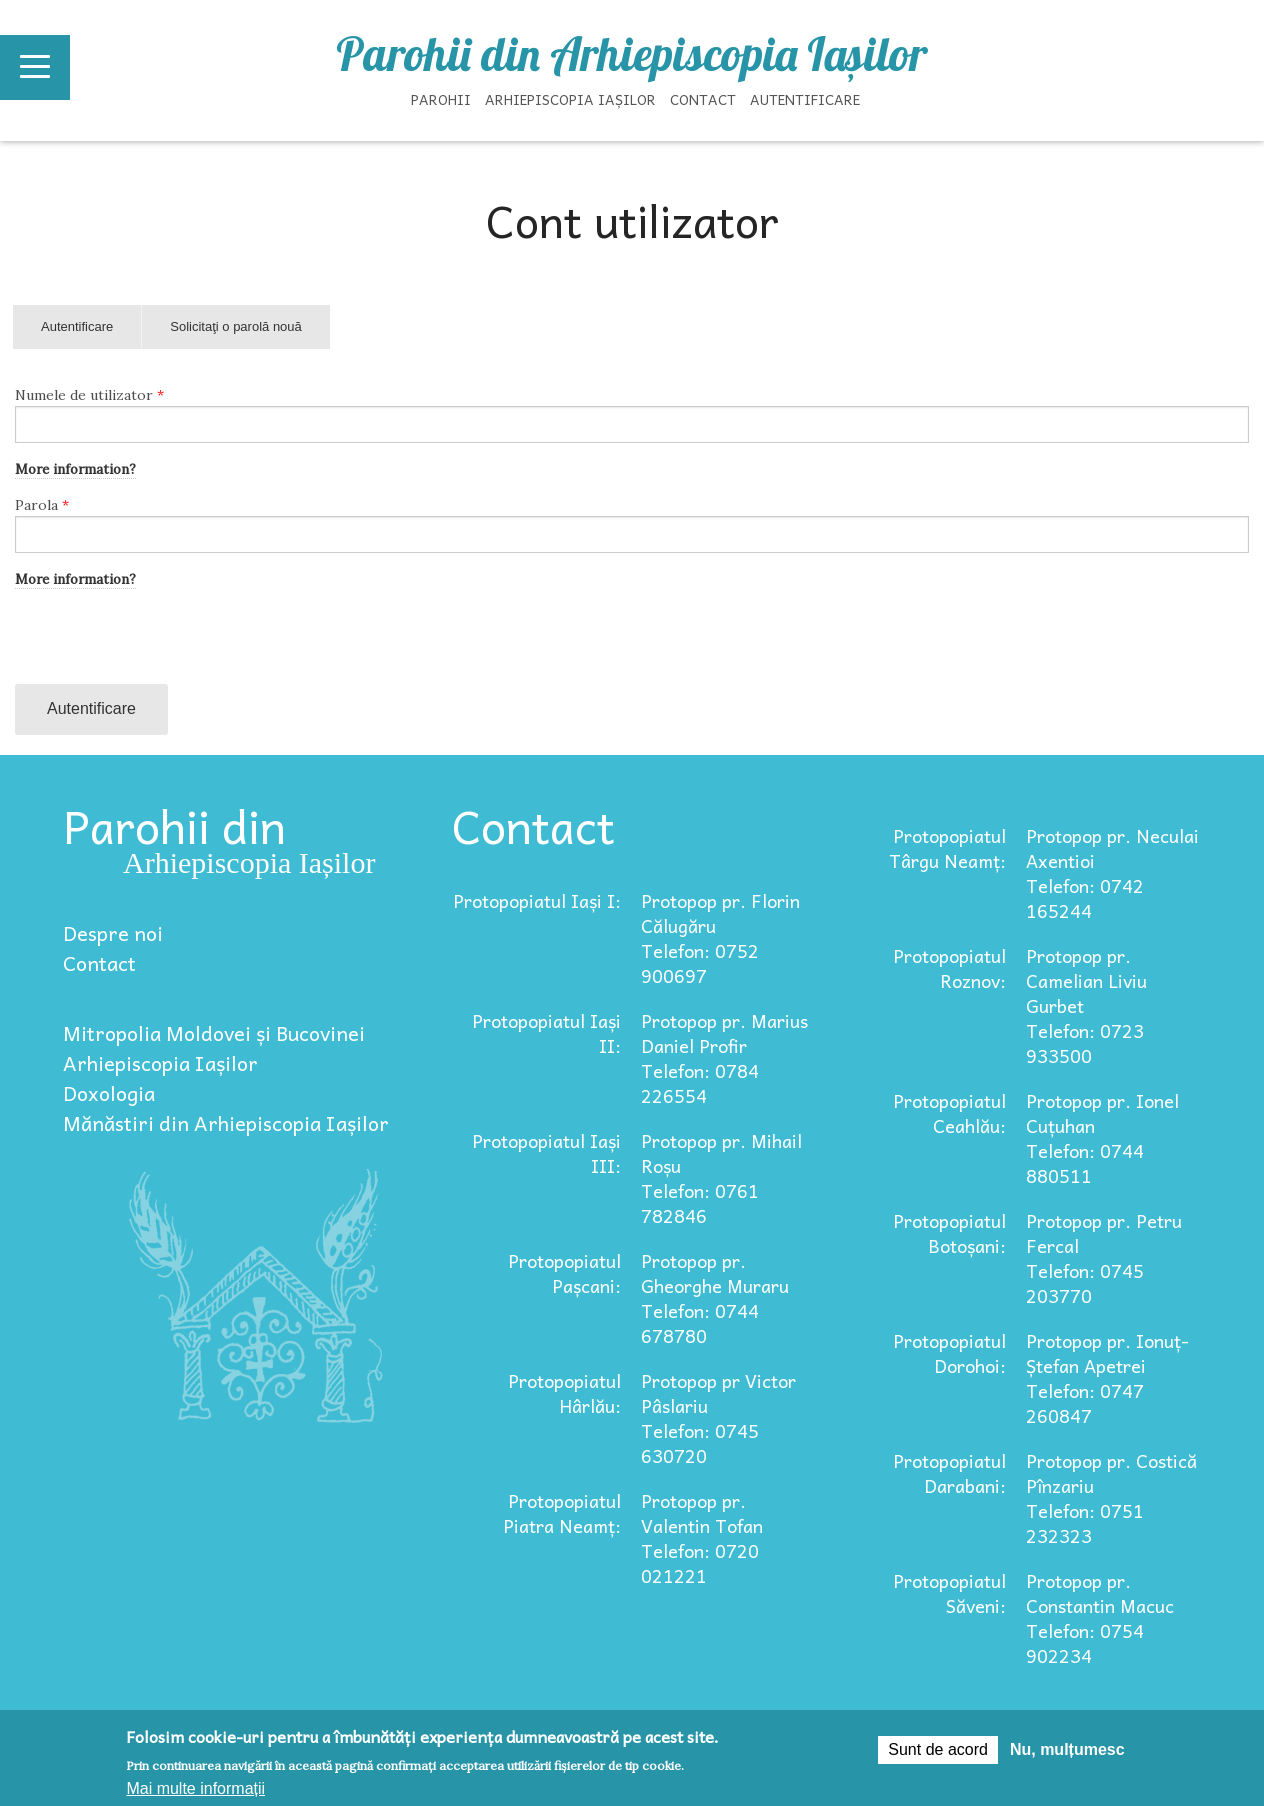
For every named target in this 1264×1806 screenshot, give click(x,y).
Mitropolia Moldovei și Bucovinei (214, 1033)
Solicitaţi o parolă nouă (236, 326)
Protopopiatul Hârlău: (564, 1393)
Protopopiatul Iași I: (537, 900)
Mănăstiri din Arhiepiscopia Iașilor (226, 1123)
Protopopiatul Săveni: (949, 1593)
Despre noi (113, 933)
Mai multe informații (195, 1788)
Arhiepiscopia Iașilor (570, 99)
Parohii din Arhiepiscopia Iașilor (631, 54)
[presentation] (167, 645)
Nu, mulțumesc (1067, 1749)
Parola (42, 505)
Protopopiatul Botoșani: (949, 1233)
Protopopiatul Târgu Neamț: (947, 848)
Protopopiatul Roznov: (949, 968)
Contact (703, 99)
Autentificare (805, 99)
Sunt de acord (938, 1749)
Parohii (441, 99)
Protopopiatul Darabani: (949, 1473)
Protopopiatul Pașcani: (564, 1273)
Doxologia (109, 1093)
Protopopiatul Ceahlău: (949, 1113)
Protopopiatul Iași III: (546, 1153)
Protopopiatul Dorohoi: (949, 1353)
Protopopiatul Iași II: (546, 1033)
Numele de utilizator (89, 395)
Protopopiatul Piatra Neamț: (562, 1513)
